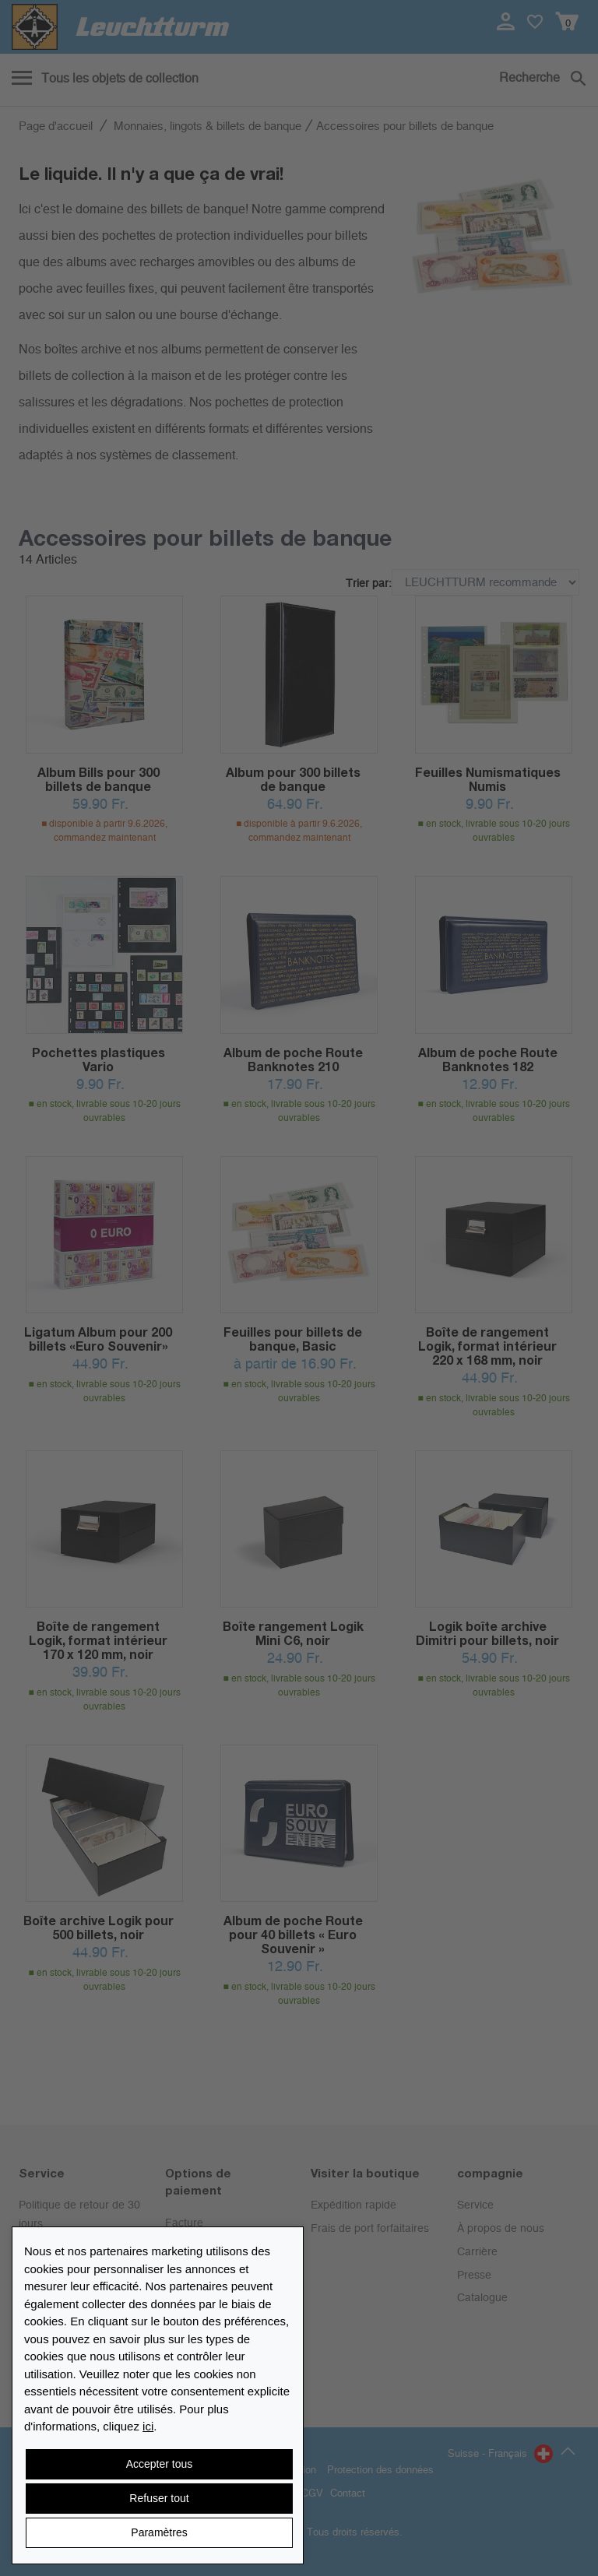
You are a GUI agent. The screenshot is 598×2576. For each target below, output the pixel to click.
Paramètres (159, 2532)
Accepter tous (159, 2464)
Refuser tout (158, 2498)
